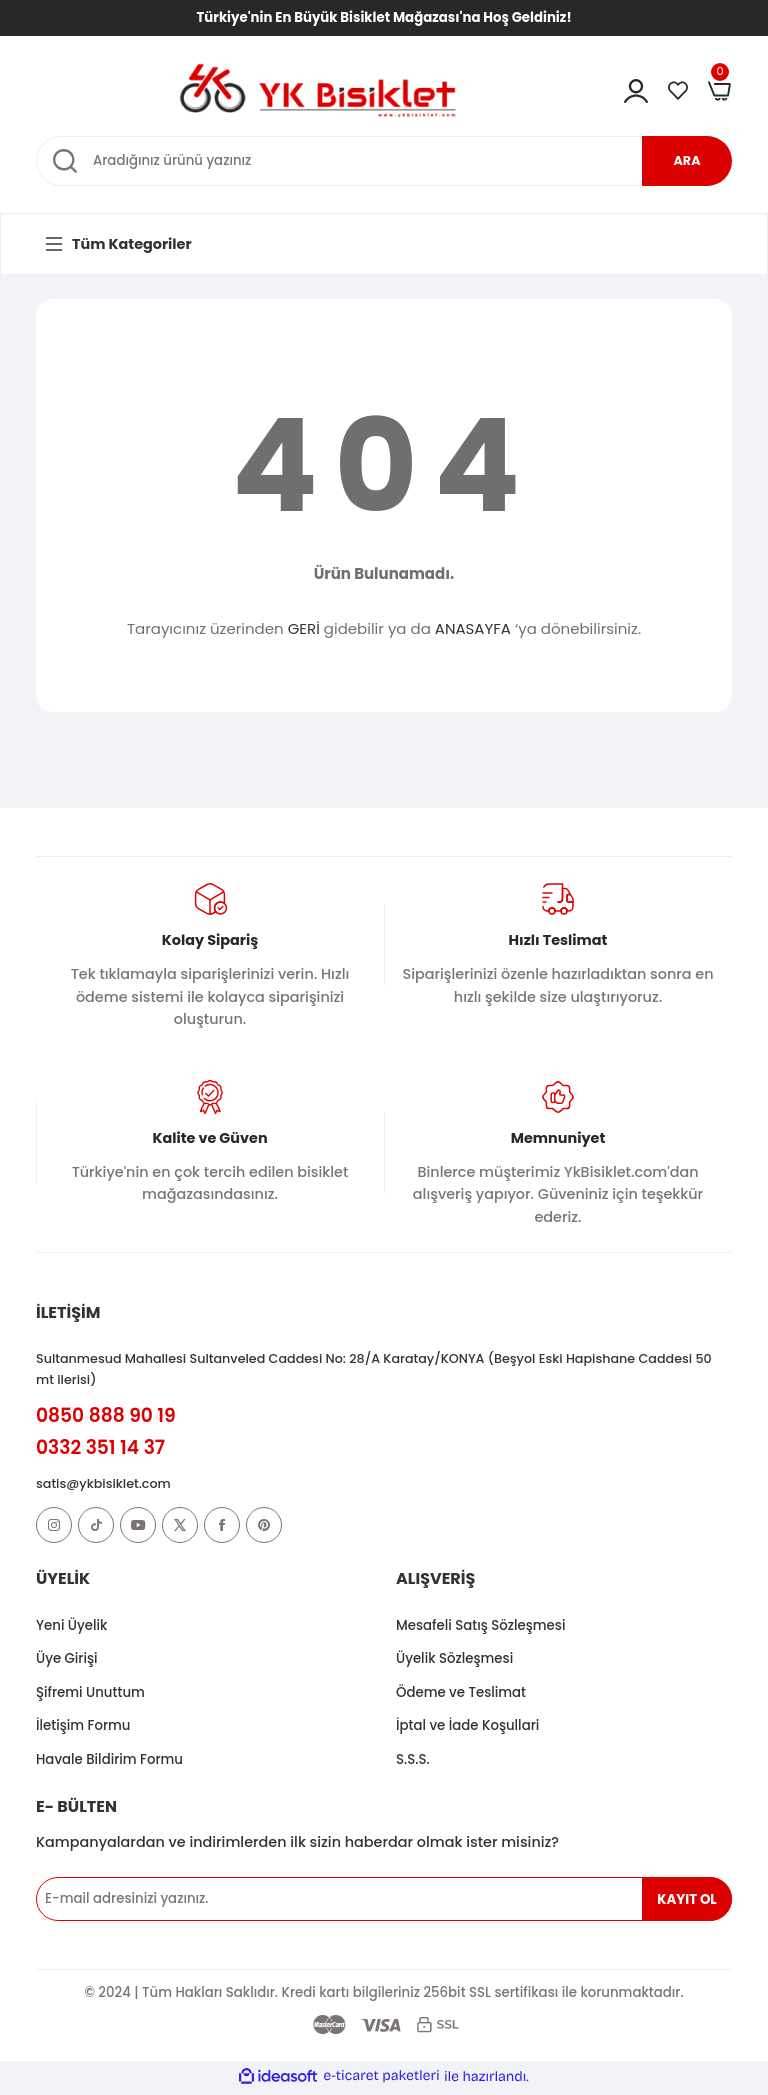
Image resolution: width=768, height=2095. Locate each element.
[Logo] (318, 89)
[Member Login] (636, 91)
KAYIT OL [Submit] (686, 1901)
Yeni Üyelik (71, 1627)
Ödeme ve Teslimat (461, 1695)
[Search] (384, 161)
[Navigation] (117, 244)
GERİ (304, 628)
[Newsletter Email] (384, 1902)
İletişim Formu (83, 1728)
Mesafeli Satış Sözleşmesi (480, 1627)
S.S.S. (413, 1762)
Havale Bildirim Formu (109, 1762)
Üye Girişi (67, 1661)
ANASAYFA (473, 628)
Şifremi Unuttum (90, 1695)
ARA (687, 160)
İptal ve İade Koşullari (467, 1728)
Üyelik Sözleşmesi (454, 1661)
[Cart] (720, 91)
